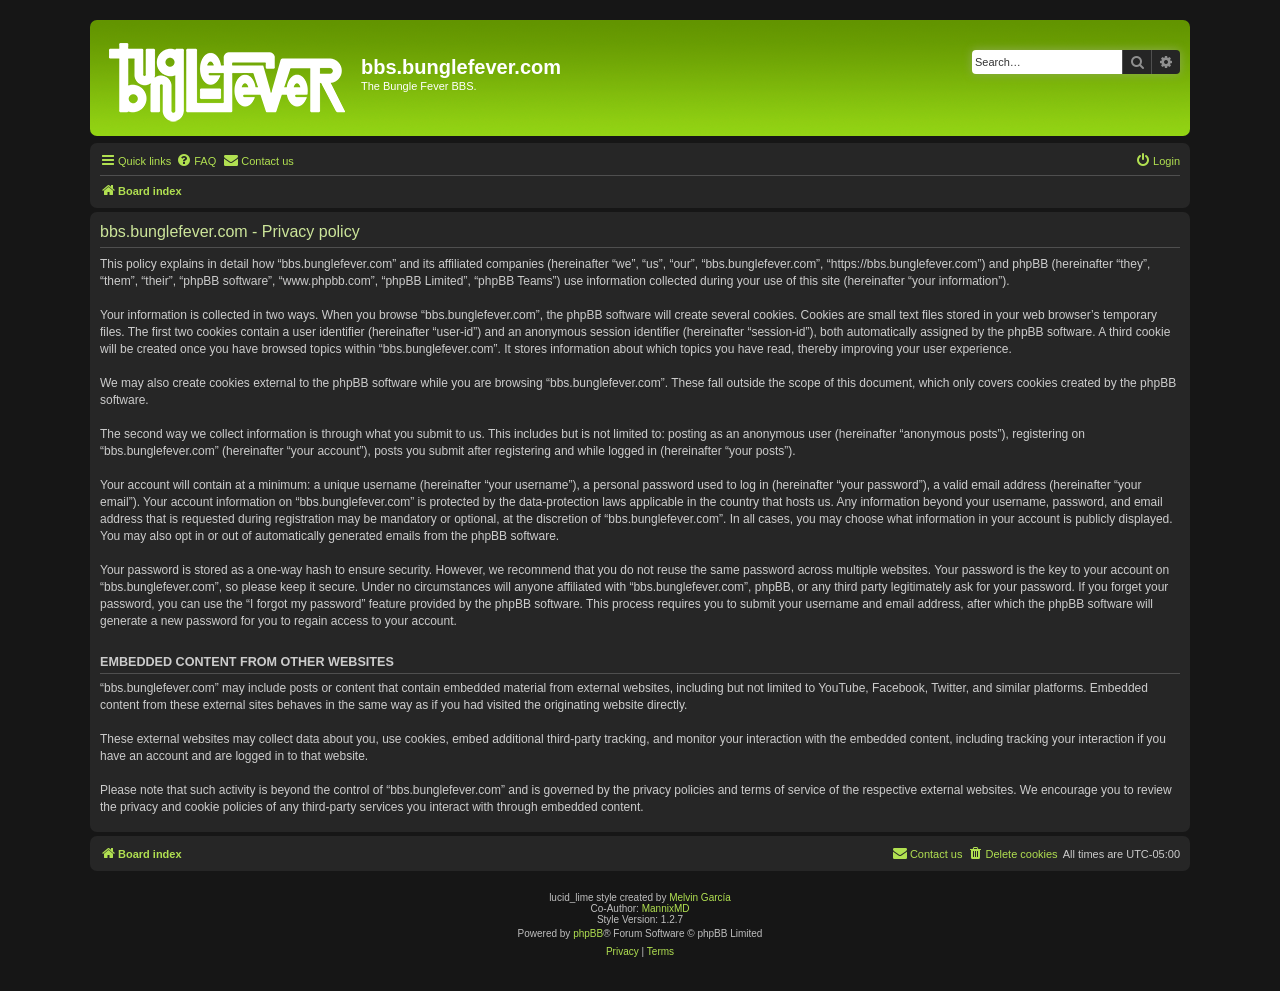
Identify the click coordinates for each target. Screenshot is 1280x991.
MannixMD (666, 908)
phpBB (588, 933)
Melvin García (700, 897)
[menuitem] (196, 161)
